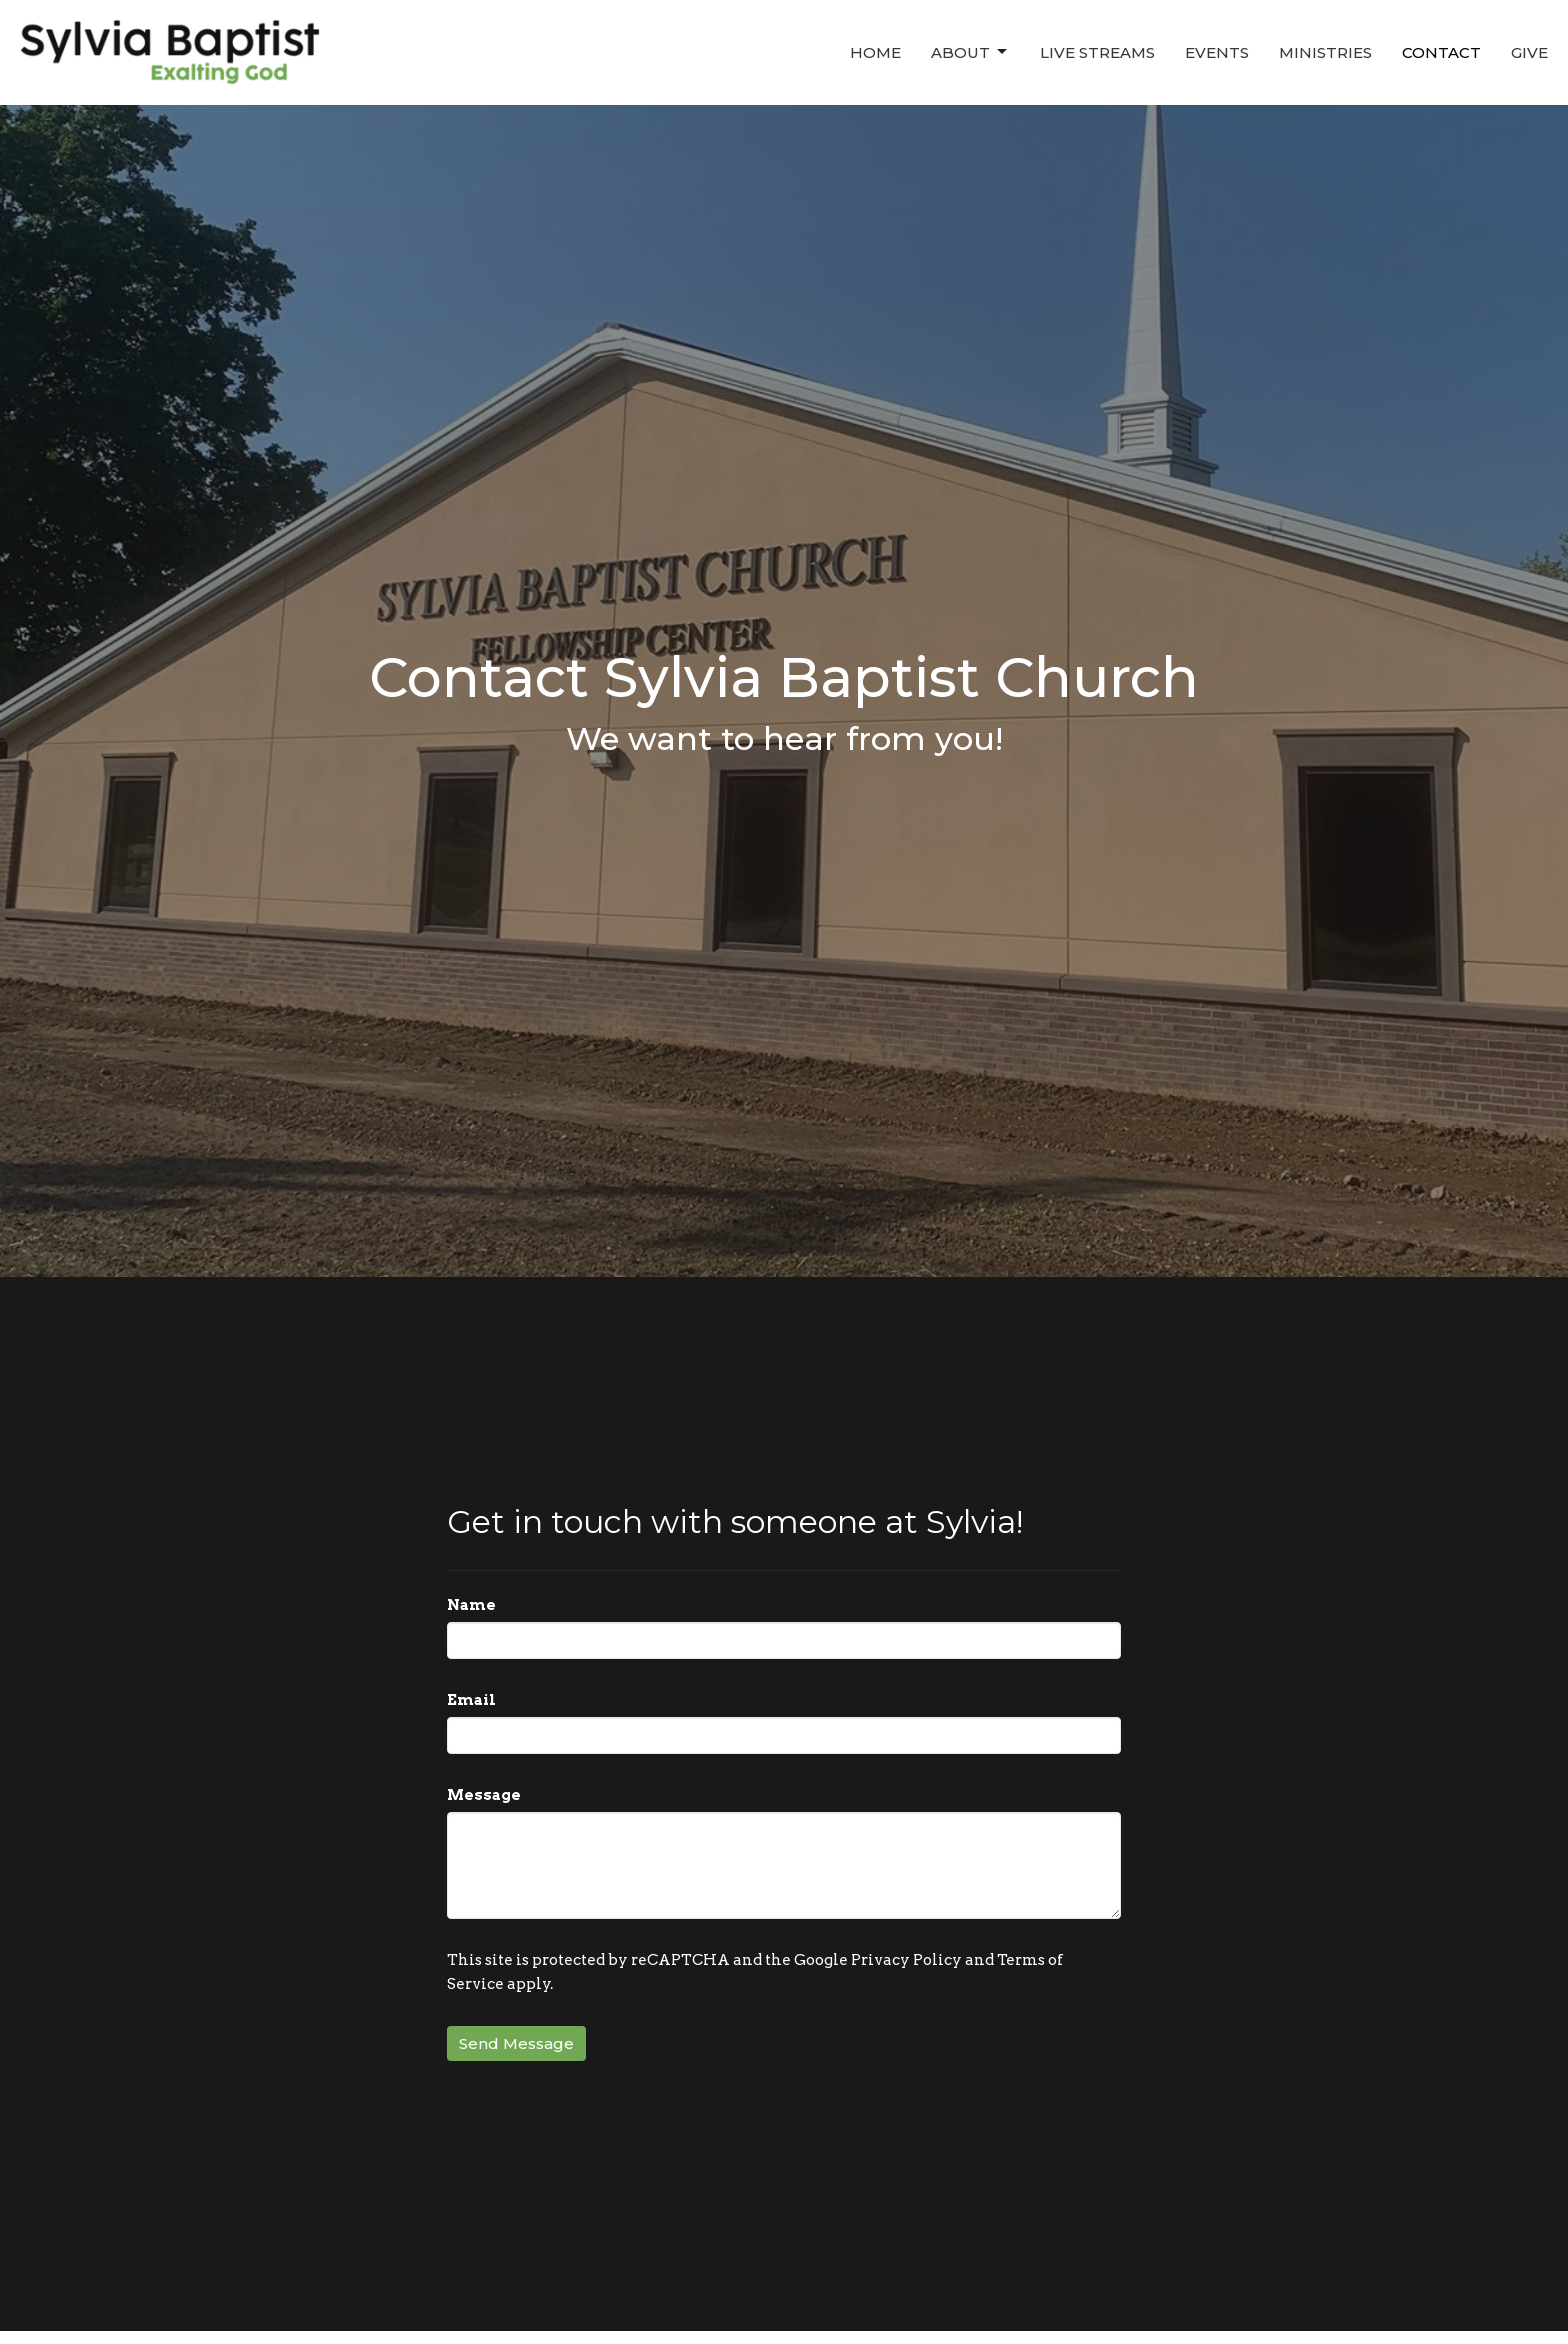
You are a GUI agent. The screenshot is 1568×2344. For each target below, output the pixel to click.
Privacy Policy (906, 1960)
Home (875, 52)
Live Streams (1097, 52)
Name (471, 1605)
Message (484, 1795)
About (970, 52)
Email (471, 1700)
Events (1217, 52)
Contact (1441, 52)
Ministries (1325, 52)
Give (1529, 52)
